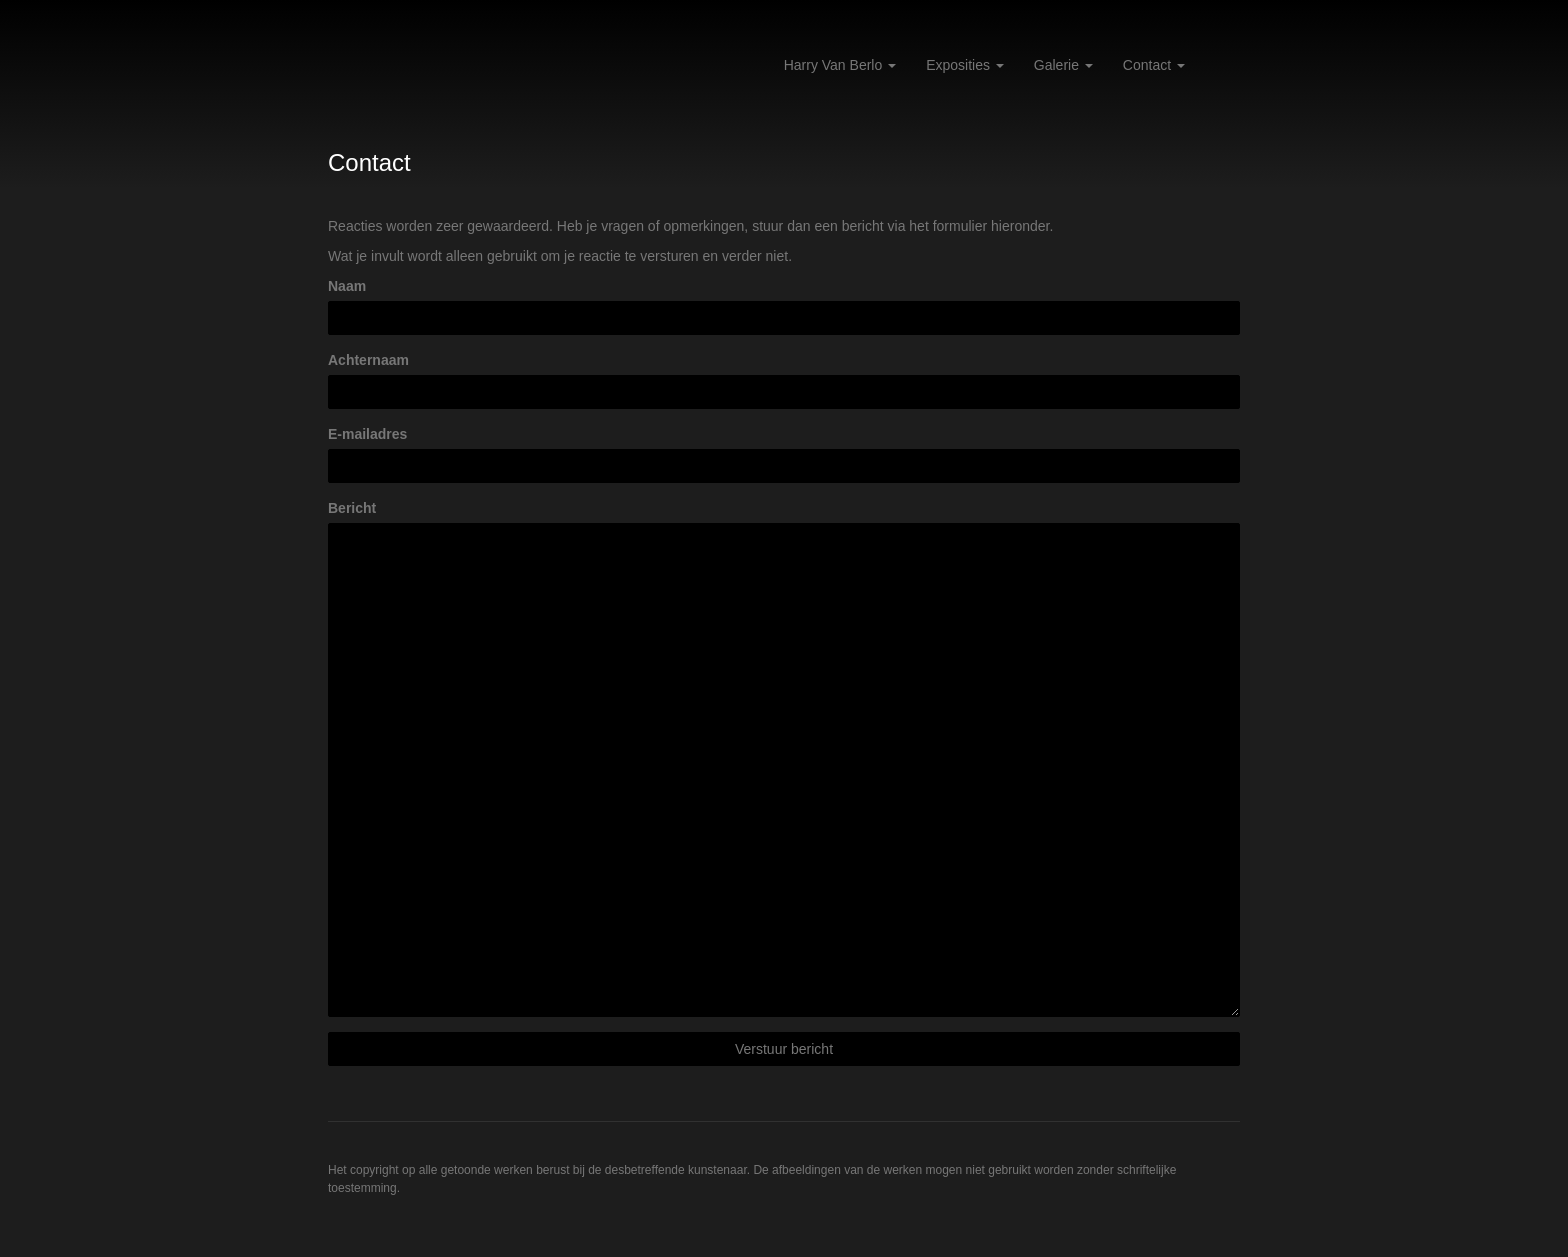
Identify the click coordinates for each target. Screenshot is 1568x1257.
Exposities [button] (965, 65)
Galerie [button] (1063, 65)
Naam (347, 286)
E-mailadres (367, 434)
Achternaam (368, 360)
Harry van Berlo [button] (840, 65)
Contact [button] (1154, 65)
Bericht (352, 508)
